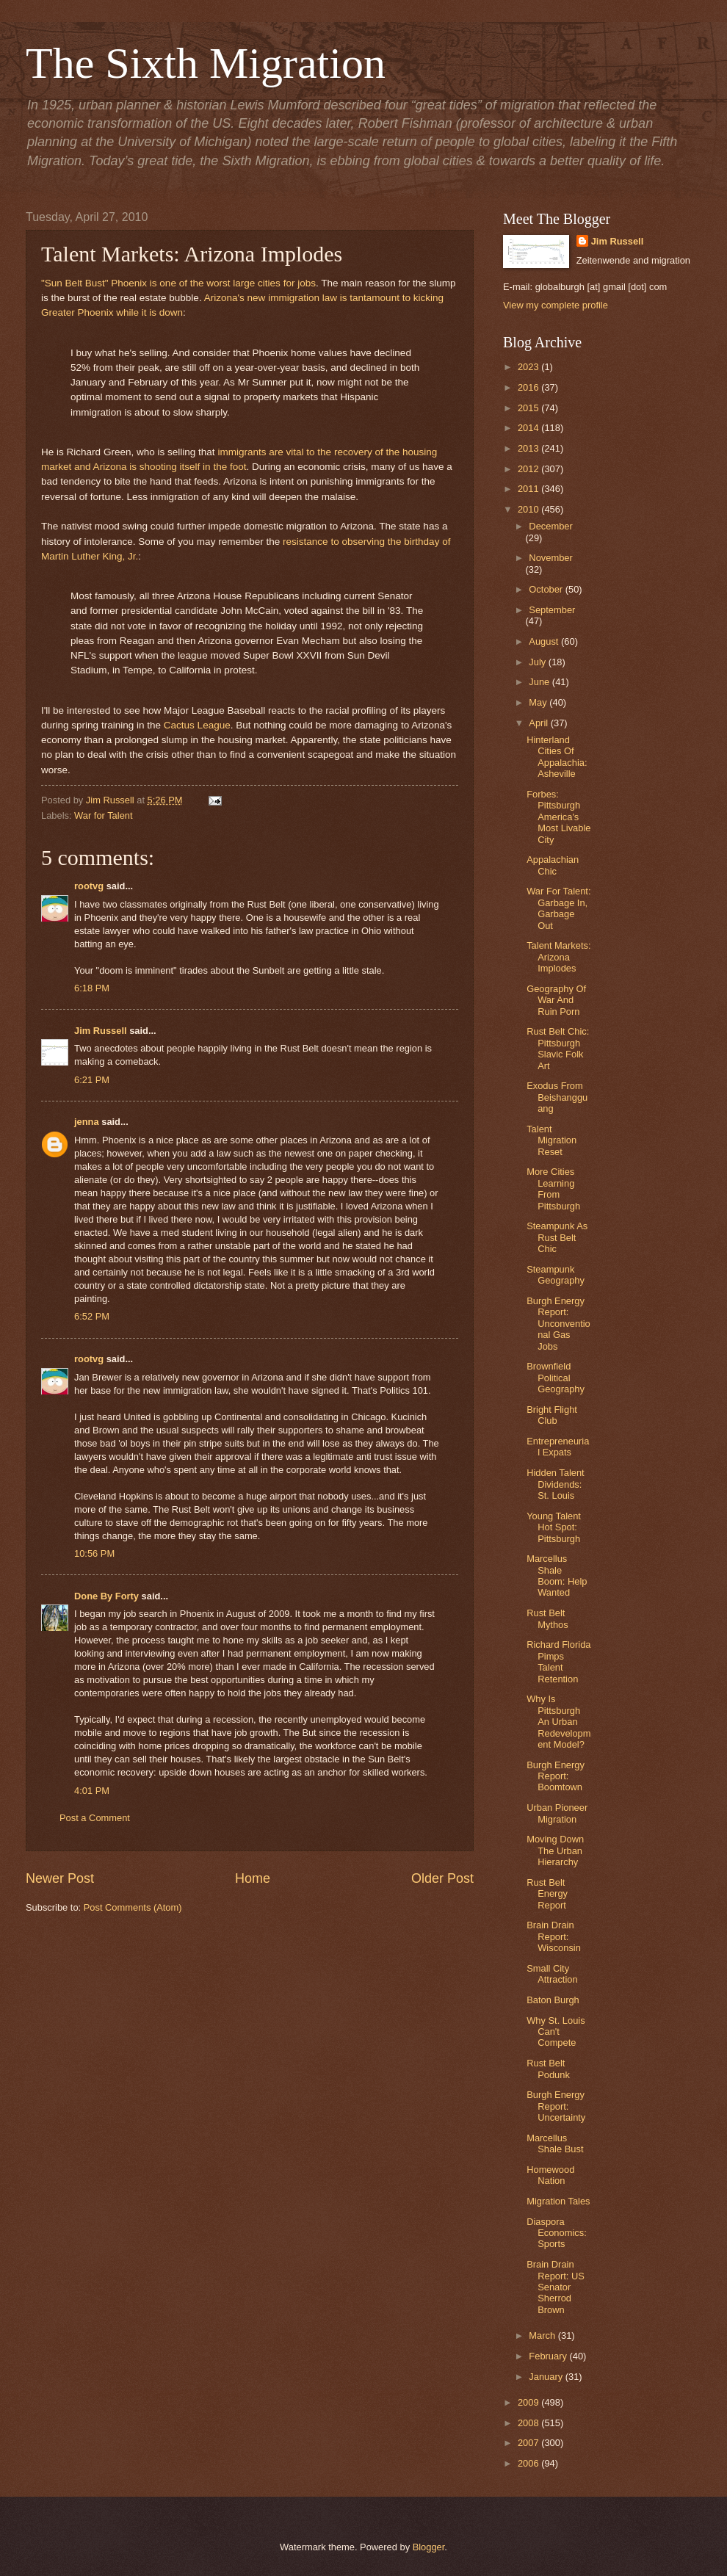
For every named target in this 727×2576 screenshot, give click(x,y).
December (550, 526)
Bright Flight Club (552, 1415)
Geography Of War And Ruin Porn (556, 1000)
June (540, 681)
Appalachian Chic (553, 865)
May (539, 702)
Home (252, 1878)
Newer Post (60, 1878)
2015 (529, 407)
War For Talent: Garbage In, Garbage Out (558, 908)
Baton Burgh (553, 1999)
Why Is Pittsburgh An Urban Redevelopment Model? (558, 1721)
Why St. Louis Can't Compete (556, 2032)
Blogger (429, 2547)
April (539, 722)
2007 (529, 2442)
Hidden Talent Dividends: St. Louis (556, 1484)
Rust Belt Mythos (547, 1618)
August (545, 641)
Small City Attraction (552, 1974)
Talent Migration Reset (551, 1140)
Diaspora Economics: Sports (557, 2233)
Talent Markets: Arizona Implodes (558, 957)
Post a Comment (94, 1817)
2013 (529, 448)
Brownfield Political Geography (556, 1377)
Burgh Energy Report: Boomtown (556, 1776)
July (538, 661)
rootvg (89, 885)
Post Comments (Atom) (133, 1907)
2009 (529, 2402)
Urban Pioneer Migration (557, 1813)
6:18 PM (91, 988)
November (550, 557)
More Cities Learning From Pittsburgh (553, 1188)
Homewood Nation (550, 2175)
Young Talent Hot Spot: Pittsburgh (554, 1527)
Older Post (442, 1878)
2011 (529, 488)
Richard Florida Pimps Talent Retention (558, 1661)
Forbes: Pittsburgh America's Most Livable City (558, 817)
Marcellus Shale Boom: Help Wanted (557, 1575)
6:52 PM (91, 1316)
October (547, 589)
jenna (86, 1121)
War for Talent (103, 815)
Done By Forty (106, 1596)
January (547, 2376)
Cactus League (197, 725)
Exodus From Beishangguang (557, 1097)
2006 (529, 2463)
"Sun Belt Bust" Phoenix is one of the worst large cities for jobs (178, 283)
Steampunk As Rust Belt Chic (557, 1237)
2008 (529, 2422)
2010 (529, 509)
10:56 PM (94, 1553)
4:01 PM (91, 1790)
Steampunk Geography (556, 1275)
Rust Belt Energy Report (547, 1894)
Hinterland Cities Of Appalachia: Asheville (557, 756)
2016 (529, 387)
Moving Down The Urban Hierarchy (555, 1850)
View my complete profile (555, 305)
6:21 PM (91, 1079)
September (552, 609)
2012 (529, 468)
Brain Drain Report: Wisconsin (554, 1936)
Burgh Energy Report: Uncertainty (556, 2106)
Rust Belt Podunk (548, 2069)
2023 (529, 366)
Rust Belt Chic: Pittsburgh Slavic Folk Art (558, 1048)
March (543, 2335)
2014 (529, 427)
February (549, 2356)
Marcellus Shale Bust (555, 2143)
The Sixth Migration (206, 63)
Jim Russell (100, 1030)
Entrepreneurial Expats (558, 1447)
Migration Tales (558, 2201)
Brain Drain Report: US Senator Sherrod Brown (556, 2287)
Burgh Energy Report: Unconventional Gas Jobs (558, 1323)
